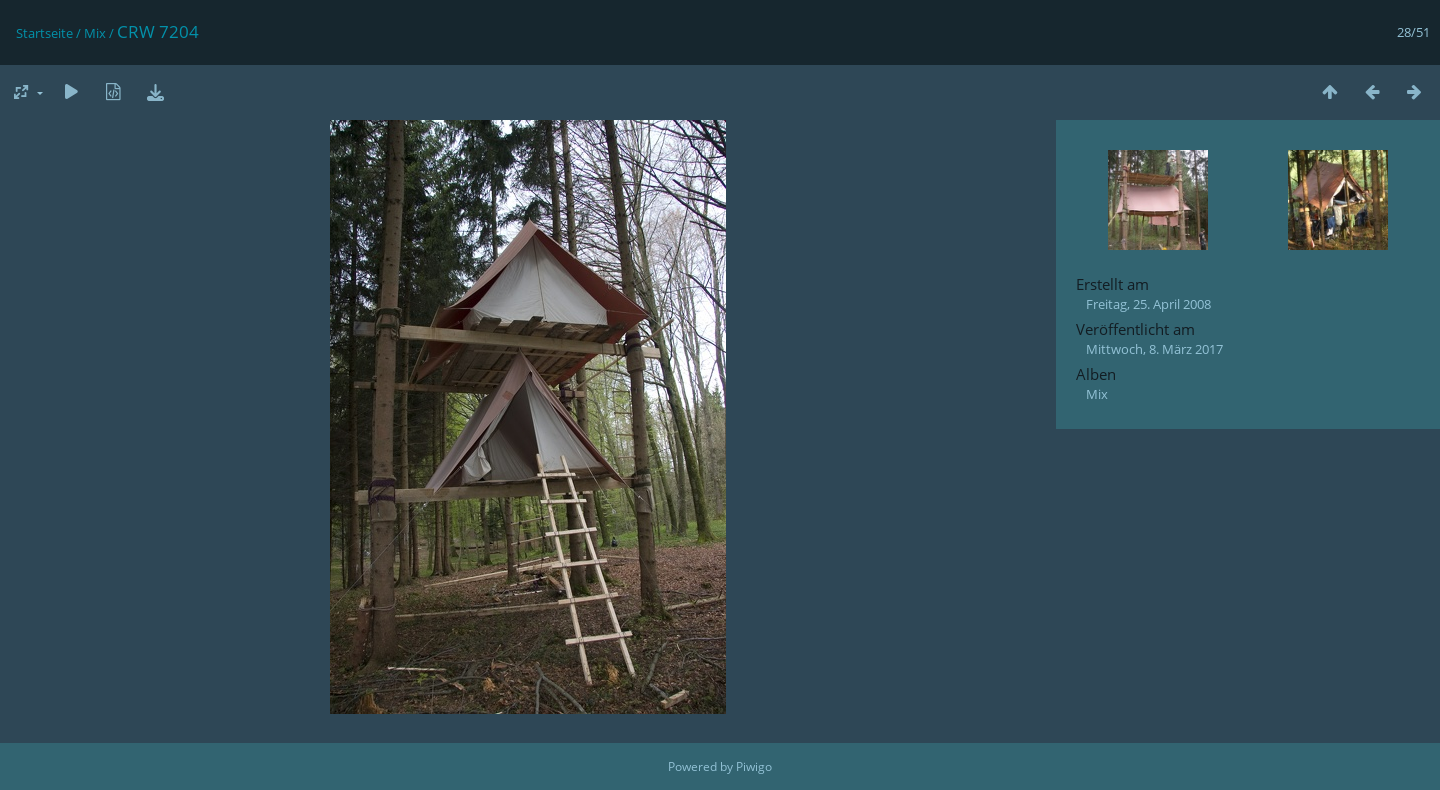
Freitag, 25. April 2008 (1148, 304)
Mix (95, 33)
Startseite (44, 33)
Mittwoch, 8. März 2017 (1154, 349)
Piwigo (754, 766)
